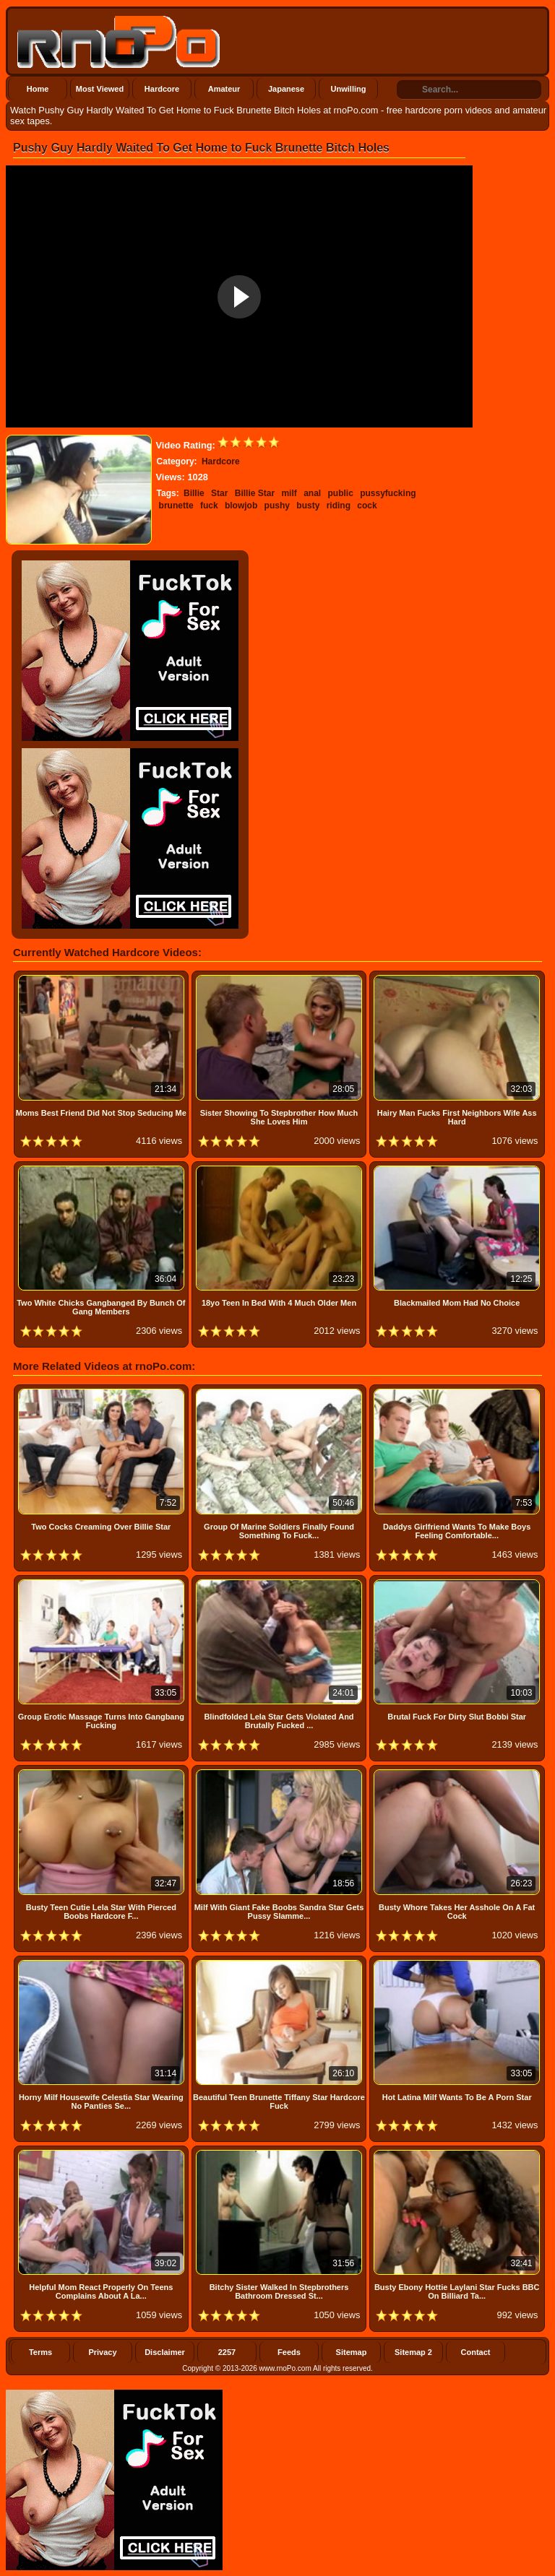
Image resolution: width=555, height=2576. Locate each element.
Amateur (224, 88)
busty (307, 505)
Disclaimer (165, 2352)
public (340, 493)
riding (338, 505)
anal (312, 493)
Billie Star (255, 493)
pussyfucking (388, 493)
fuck (209, 505)
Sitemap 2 (413, 2352)
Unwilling (348, 88)
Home (38, 88)
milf (288, 493)
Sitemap (351, 2352)
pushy (277, 505)
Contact (476, 2352)
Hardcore (162, 88)
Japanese (286, 88)
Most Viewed (100, 88)
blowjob (241, 505)
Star (219, 493)
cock (367, 505)
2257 (227, 2352)
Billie (194, 493)
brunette (176, 505)
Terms (40, 2352)
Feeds (289, 2352)
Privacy (102, 2352)
